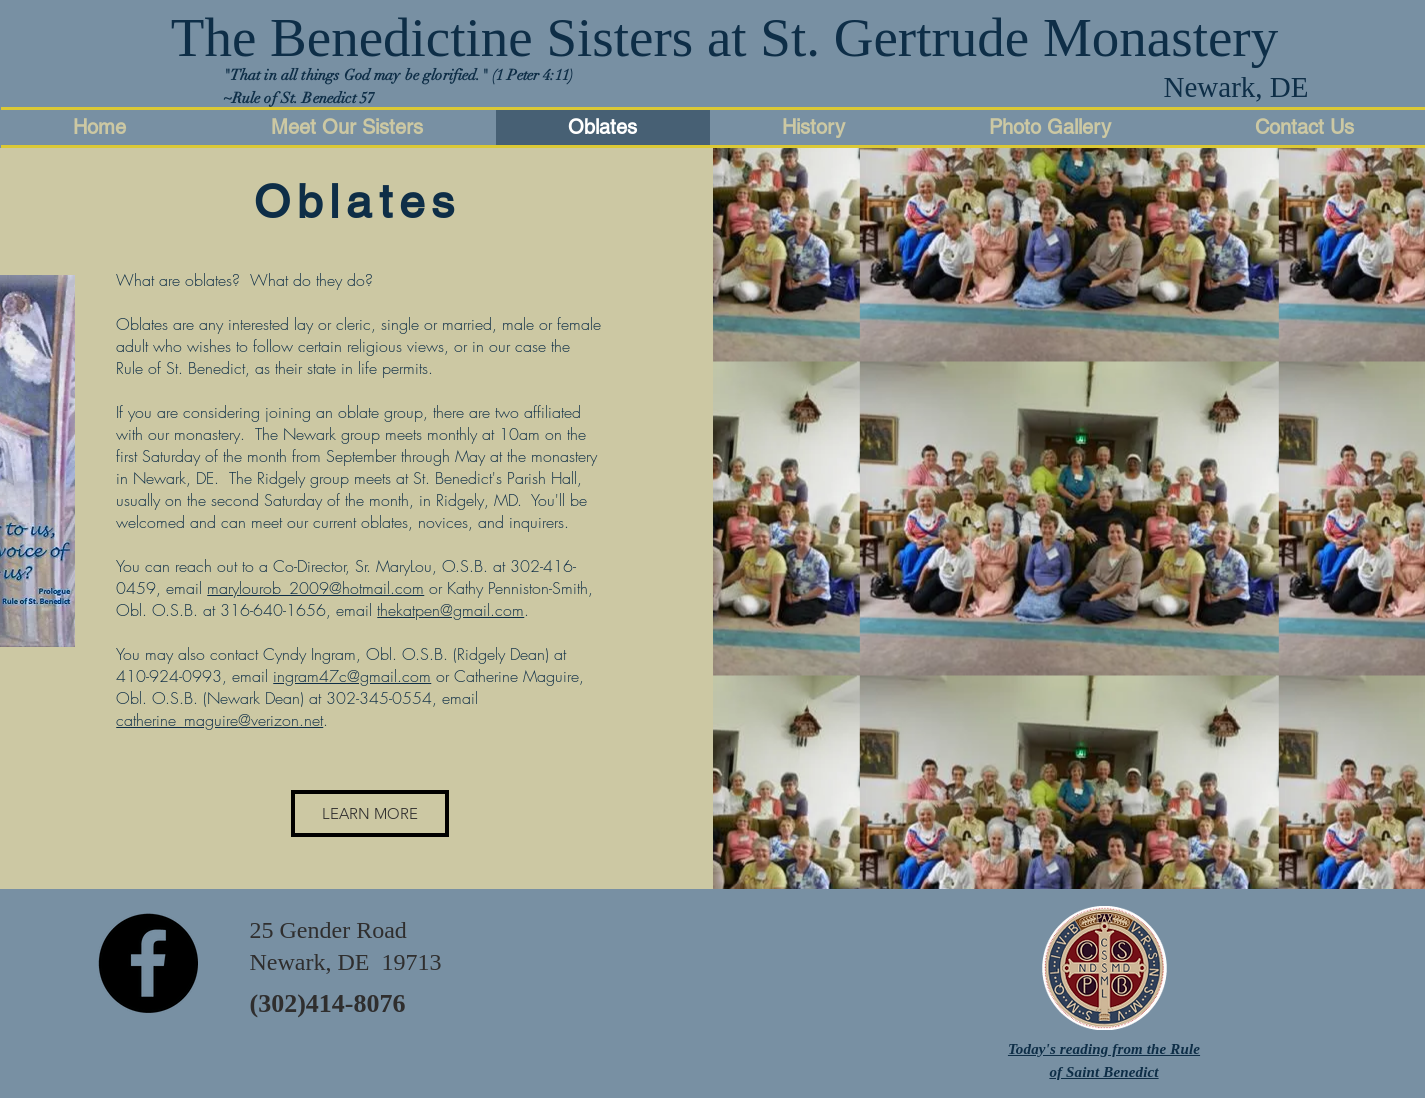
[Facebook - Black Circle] (148, 963)
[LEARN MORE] (370, 813)
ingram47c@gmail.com (352, 676)
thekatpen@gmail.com (450, 610)
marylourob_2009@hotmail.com (315, 588)
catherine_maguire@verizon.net (219, 720)
